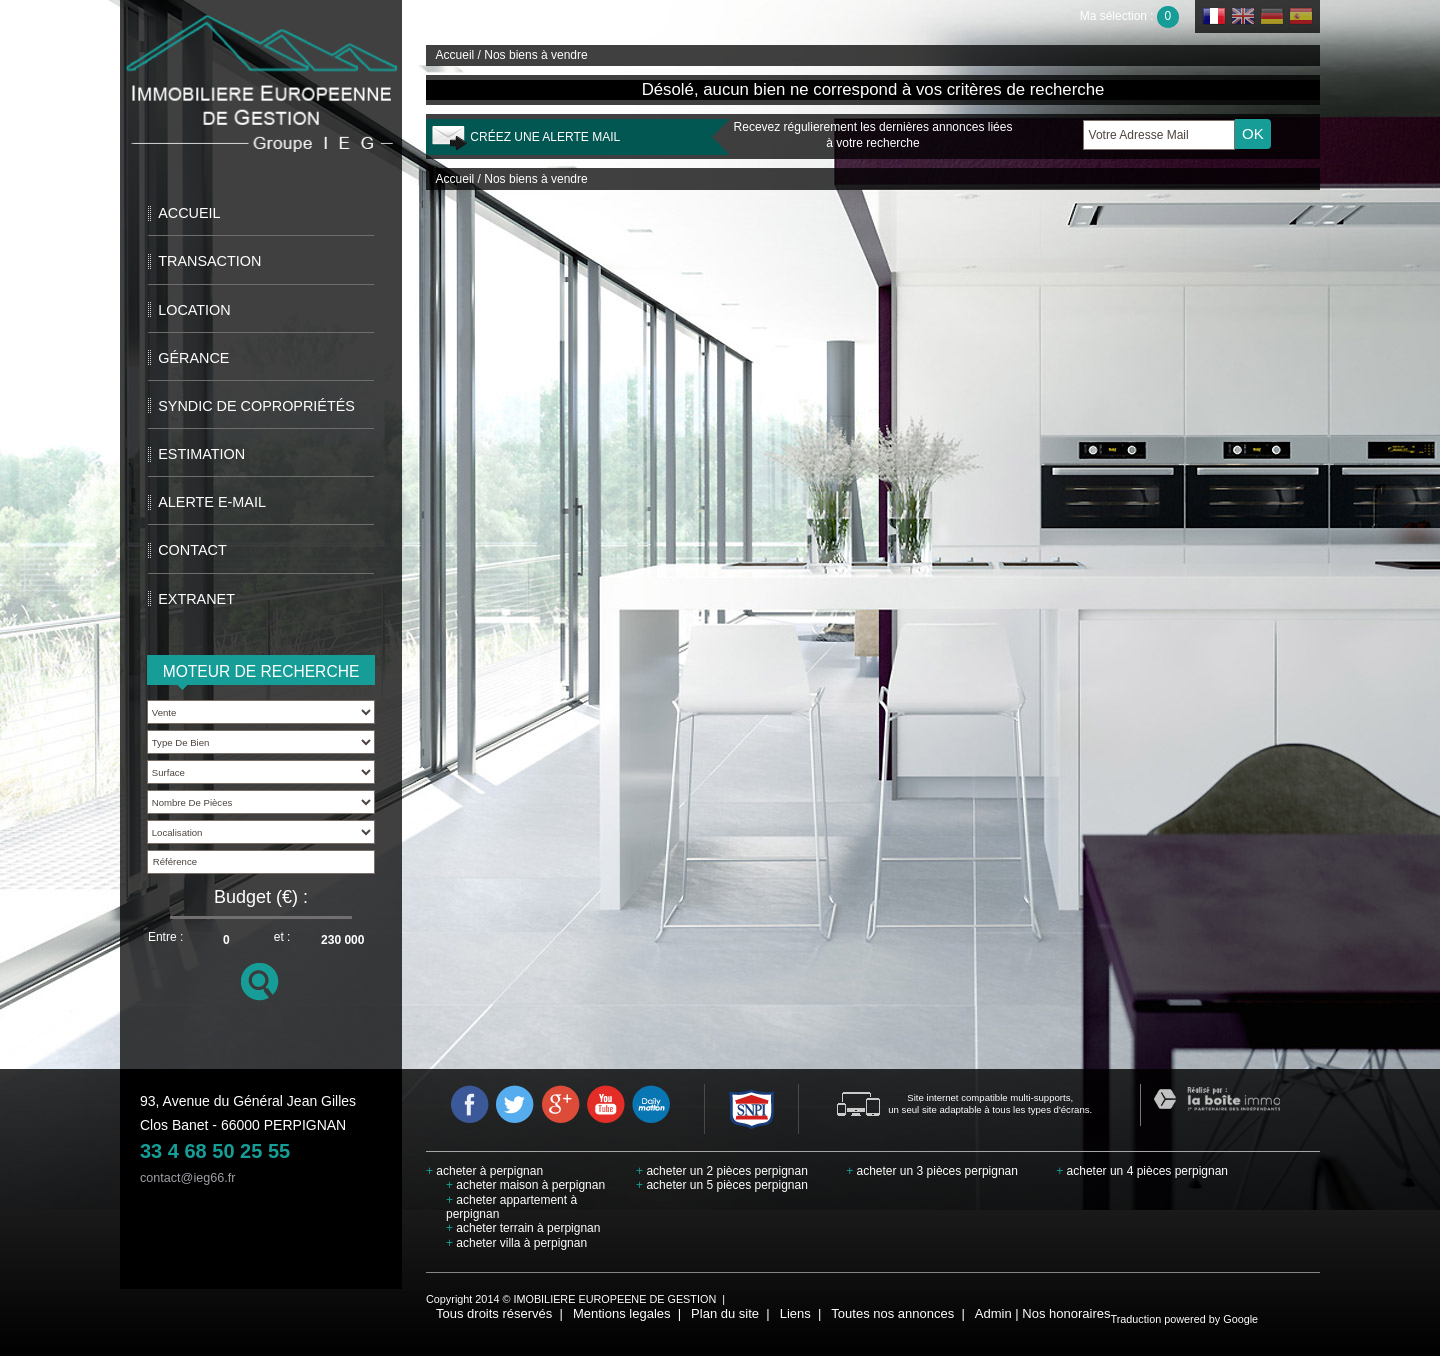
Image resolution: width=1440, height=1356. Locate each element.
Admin (993, 1313)
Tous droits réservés (494, 1313)
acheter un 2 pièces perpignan (722, 1171)
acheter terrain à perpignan (523, 1228)
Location (194, 310)
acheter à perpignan (484, 1171)
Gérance (193, 358)
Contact (192, 550)
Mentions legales (622, 1313)
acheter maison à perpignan (525, 1185)
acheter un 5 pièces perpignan (722, 1185)
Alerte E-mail (212, 502)
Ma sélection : (1129, 16)
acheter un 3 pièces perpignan (932, 1171)
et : (282, 937)
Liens (795, 1313)
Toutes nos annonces (892, 1313)
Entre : (165, 937)
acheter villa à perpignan (516, 1243)
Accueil (189, 213)
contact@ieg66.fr (187, 1178)
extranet (196, 599)
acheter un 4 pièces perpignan (1142, 1171)
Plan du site (725, 1313)
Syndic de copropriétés (256, 406)
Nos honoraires (1066, 1313)
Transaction (209, 261)
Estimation (201, 454)
